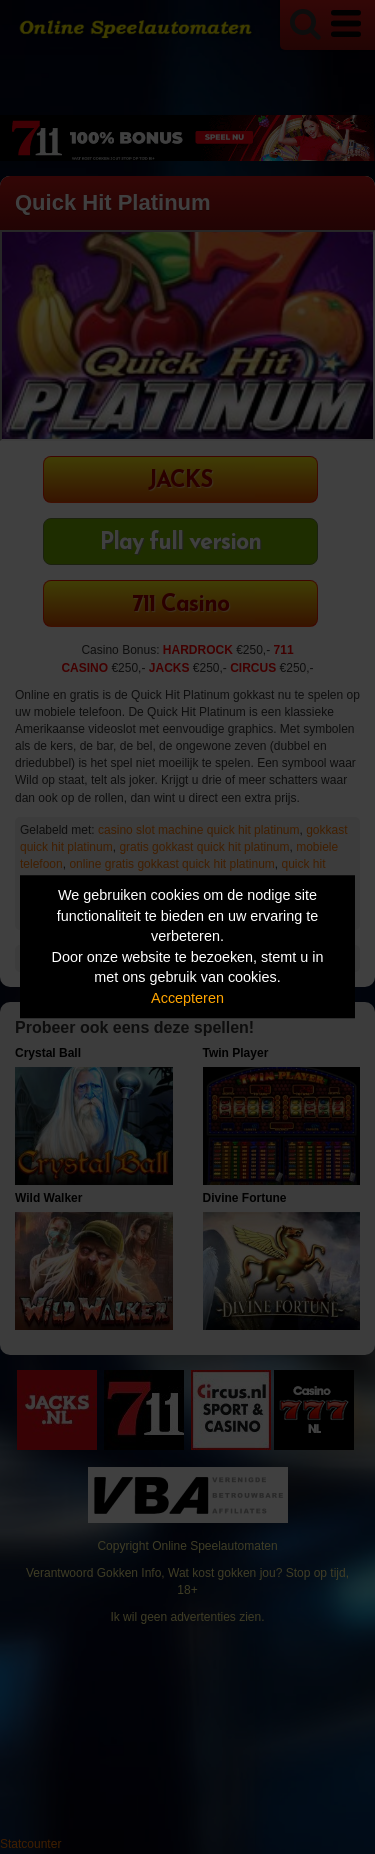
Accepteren (187, 998)
